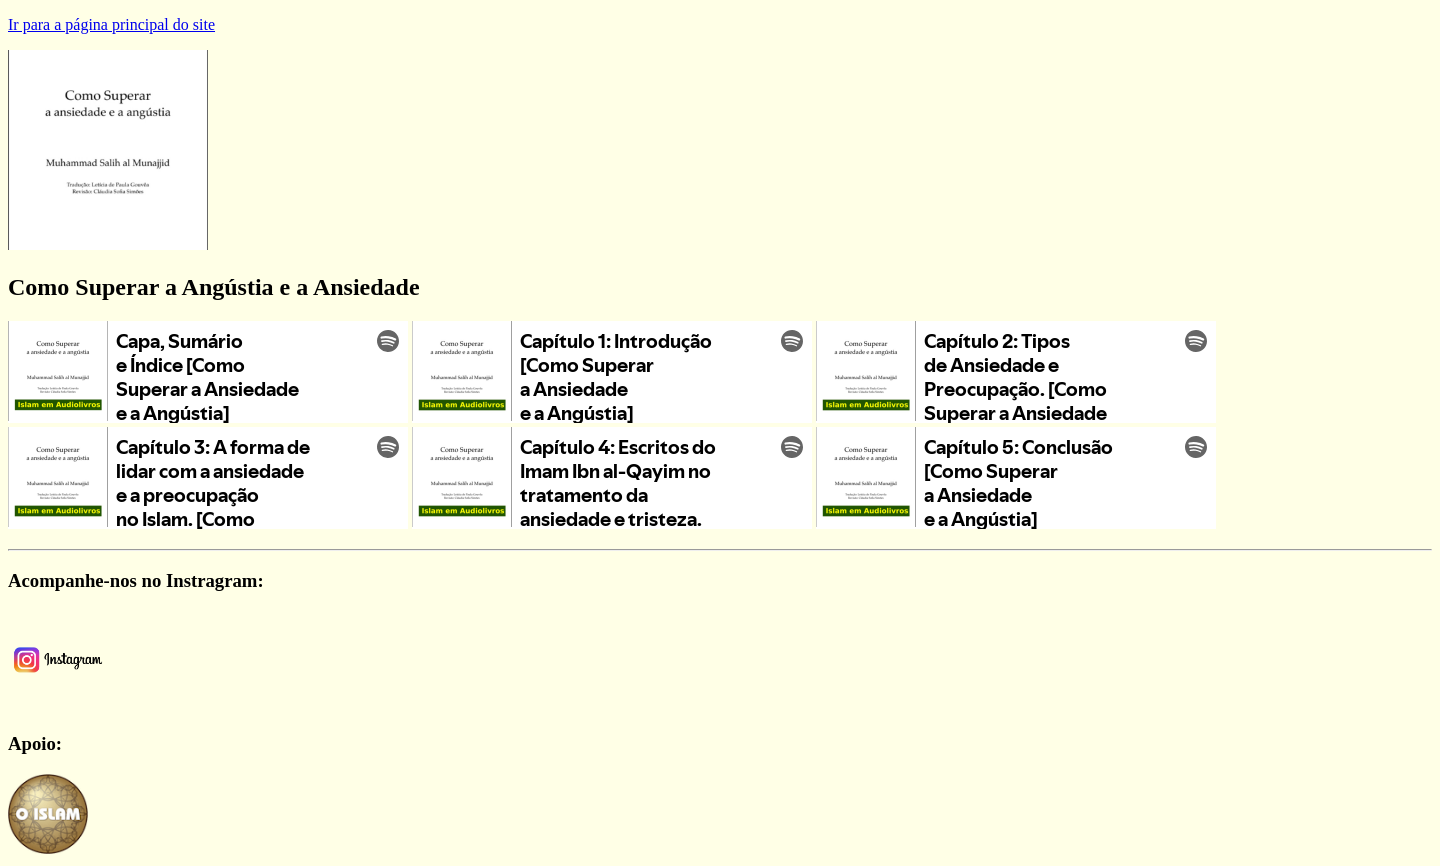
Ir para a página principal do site (111, 24)
